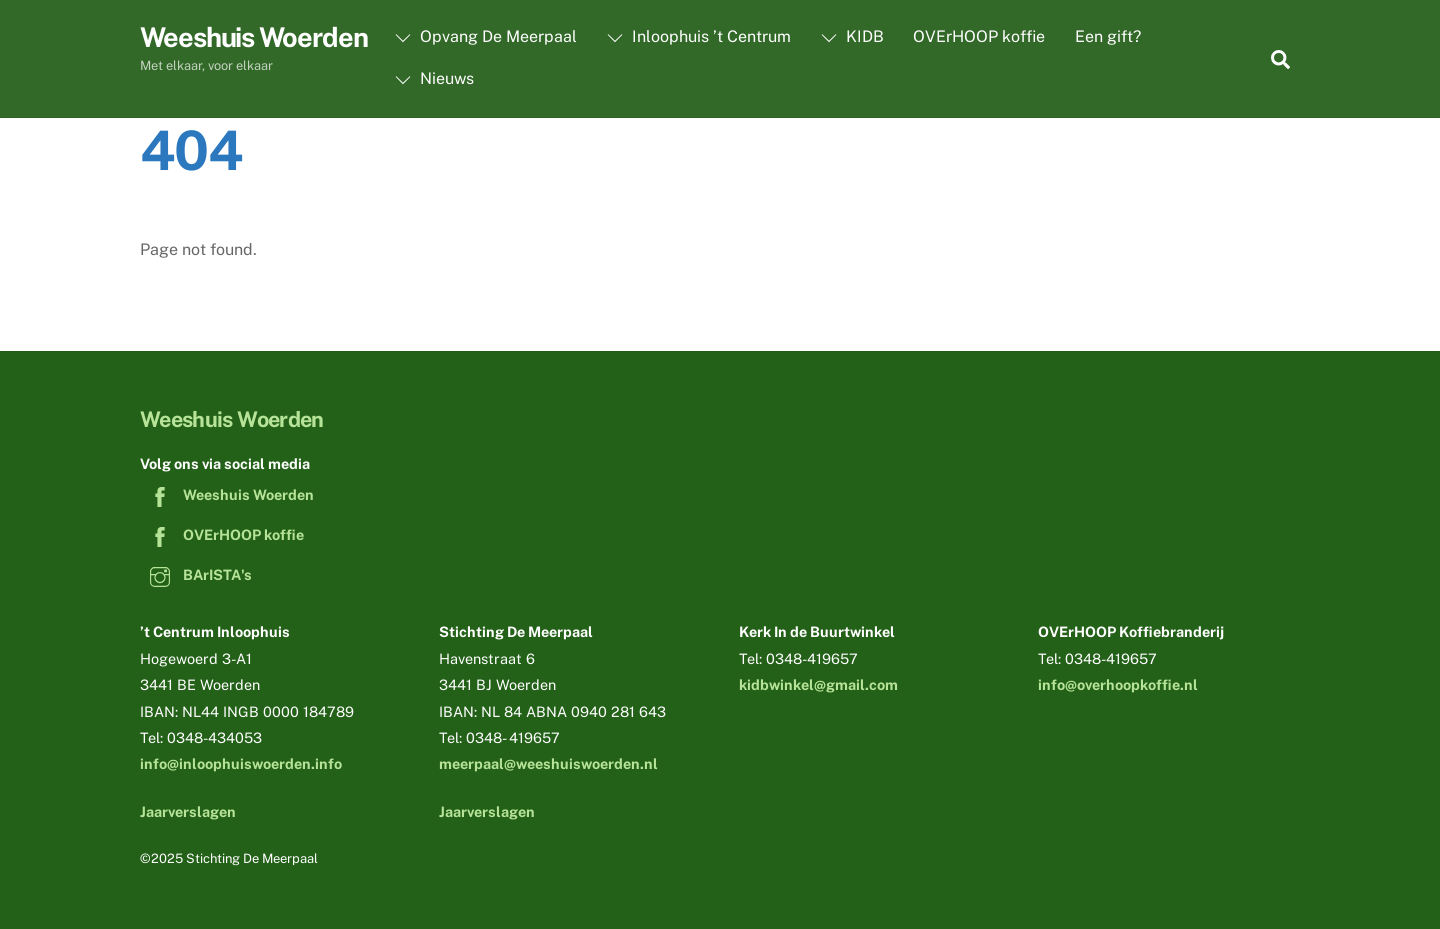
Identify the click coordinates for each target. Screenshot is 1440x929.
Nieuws (434, 78)
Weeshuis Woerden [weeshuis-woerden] (227, 494)
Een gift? (1108, 36)
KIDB (852, 36)
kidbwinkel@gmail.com (818, 684)
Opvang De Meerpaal (486, 36)
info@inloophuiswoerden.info (241, 763)
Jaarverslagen (188, 811)
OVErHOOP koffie (979, 36)
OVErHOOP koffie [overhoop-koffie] (222, 534)
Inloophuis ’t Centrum (699, 36)
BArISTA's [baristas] (196, 574)
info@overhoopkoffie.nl (1118, 684)
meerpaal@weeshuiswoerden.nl (548, 763)
